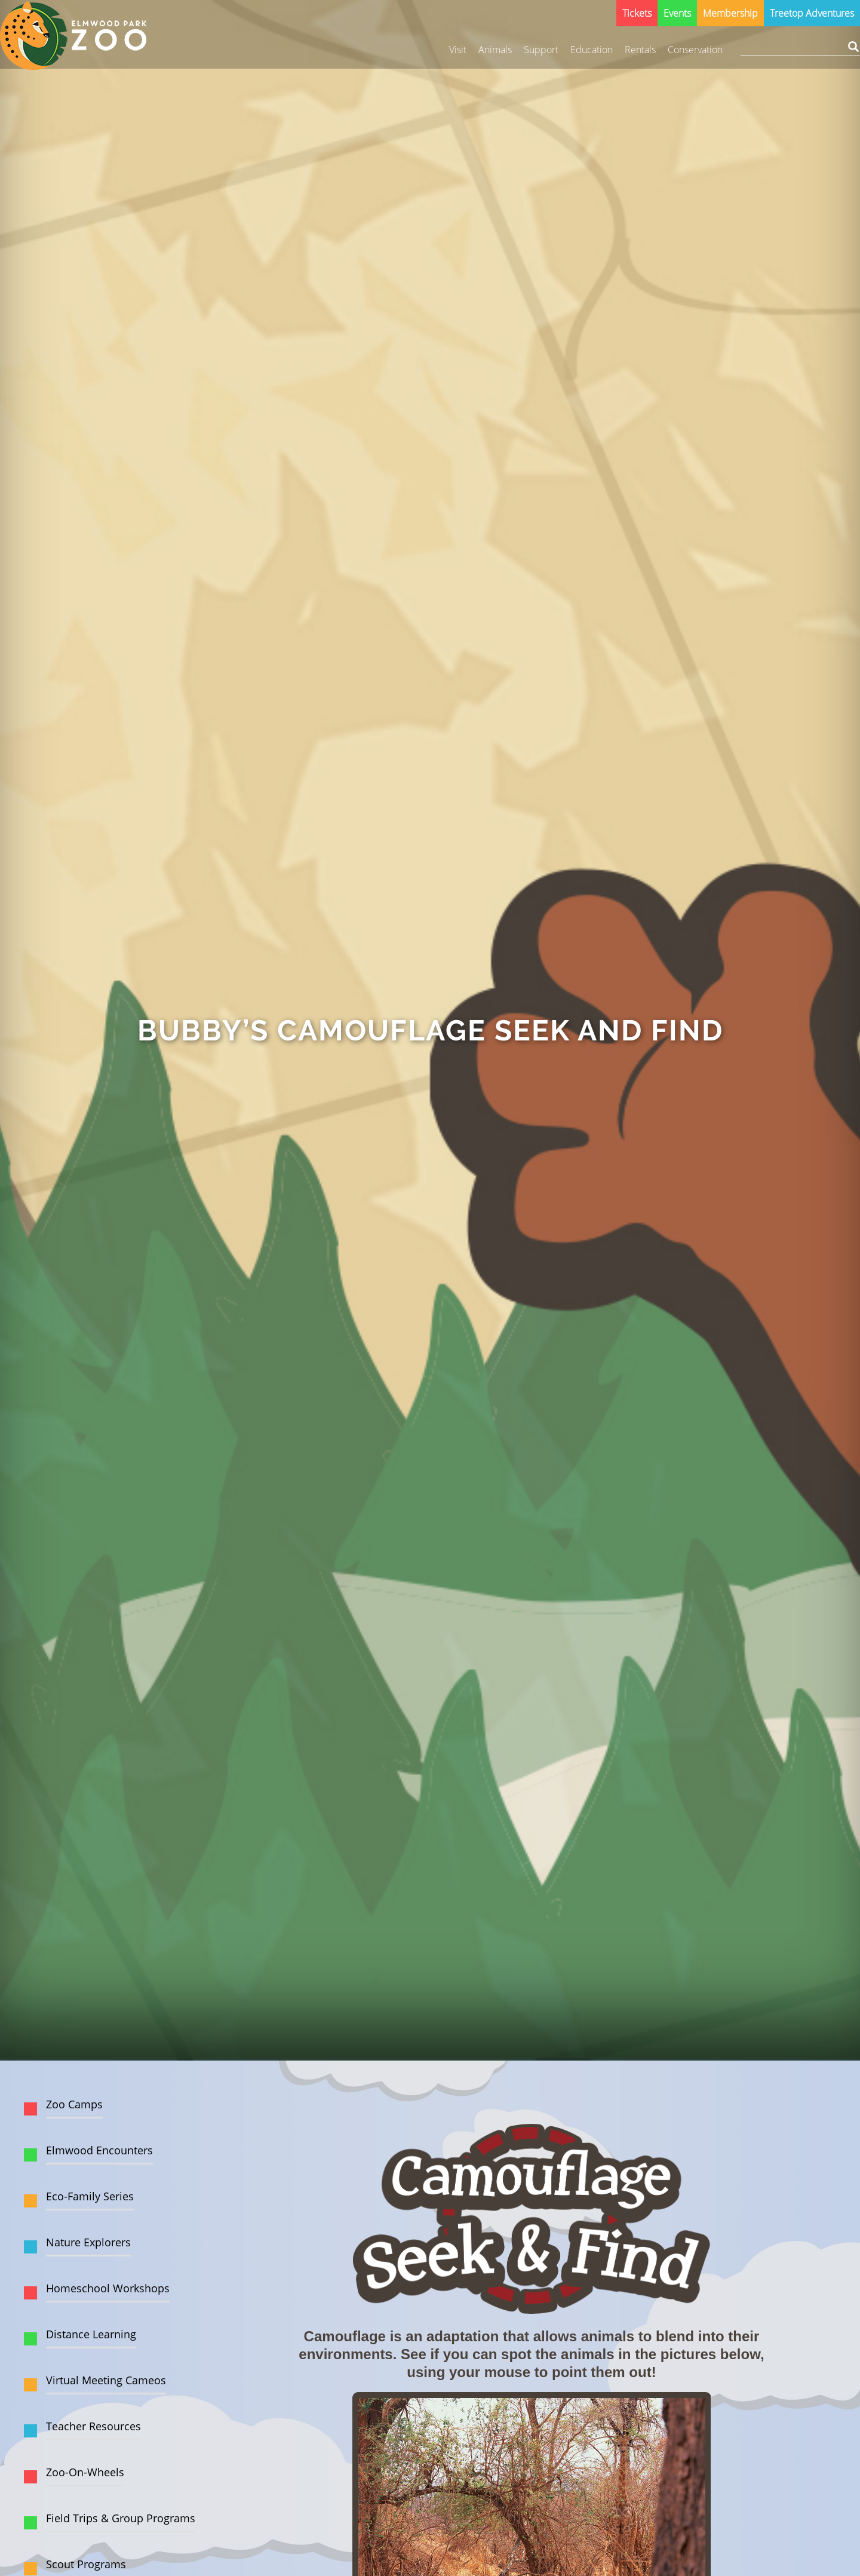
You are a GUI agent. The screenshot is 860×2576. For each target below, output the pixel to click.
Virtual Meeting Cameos (106, 2380)
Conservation (695, 49)
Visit (457, 49)
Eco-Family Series (90, 2196)
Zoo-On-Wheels (85, 2472)
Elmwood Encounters (99, 2150)
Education (591, 49)
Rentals (640, 49)
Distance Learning (91, 2334)
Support (541, 49)
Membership (730, 13)
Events (677, 13)
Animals (495, 49)
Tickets (637, 13)
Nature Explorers (88, 2242)
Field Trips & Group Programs (120, 2518)
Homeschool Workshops (108, 2288)
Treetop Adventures (812, 13)
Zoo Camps (74, 2104)
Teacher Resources (93, 2426)
